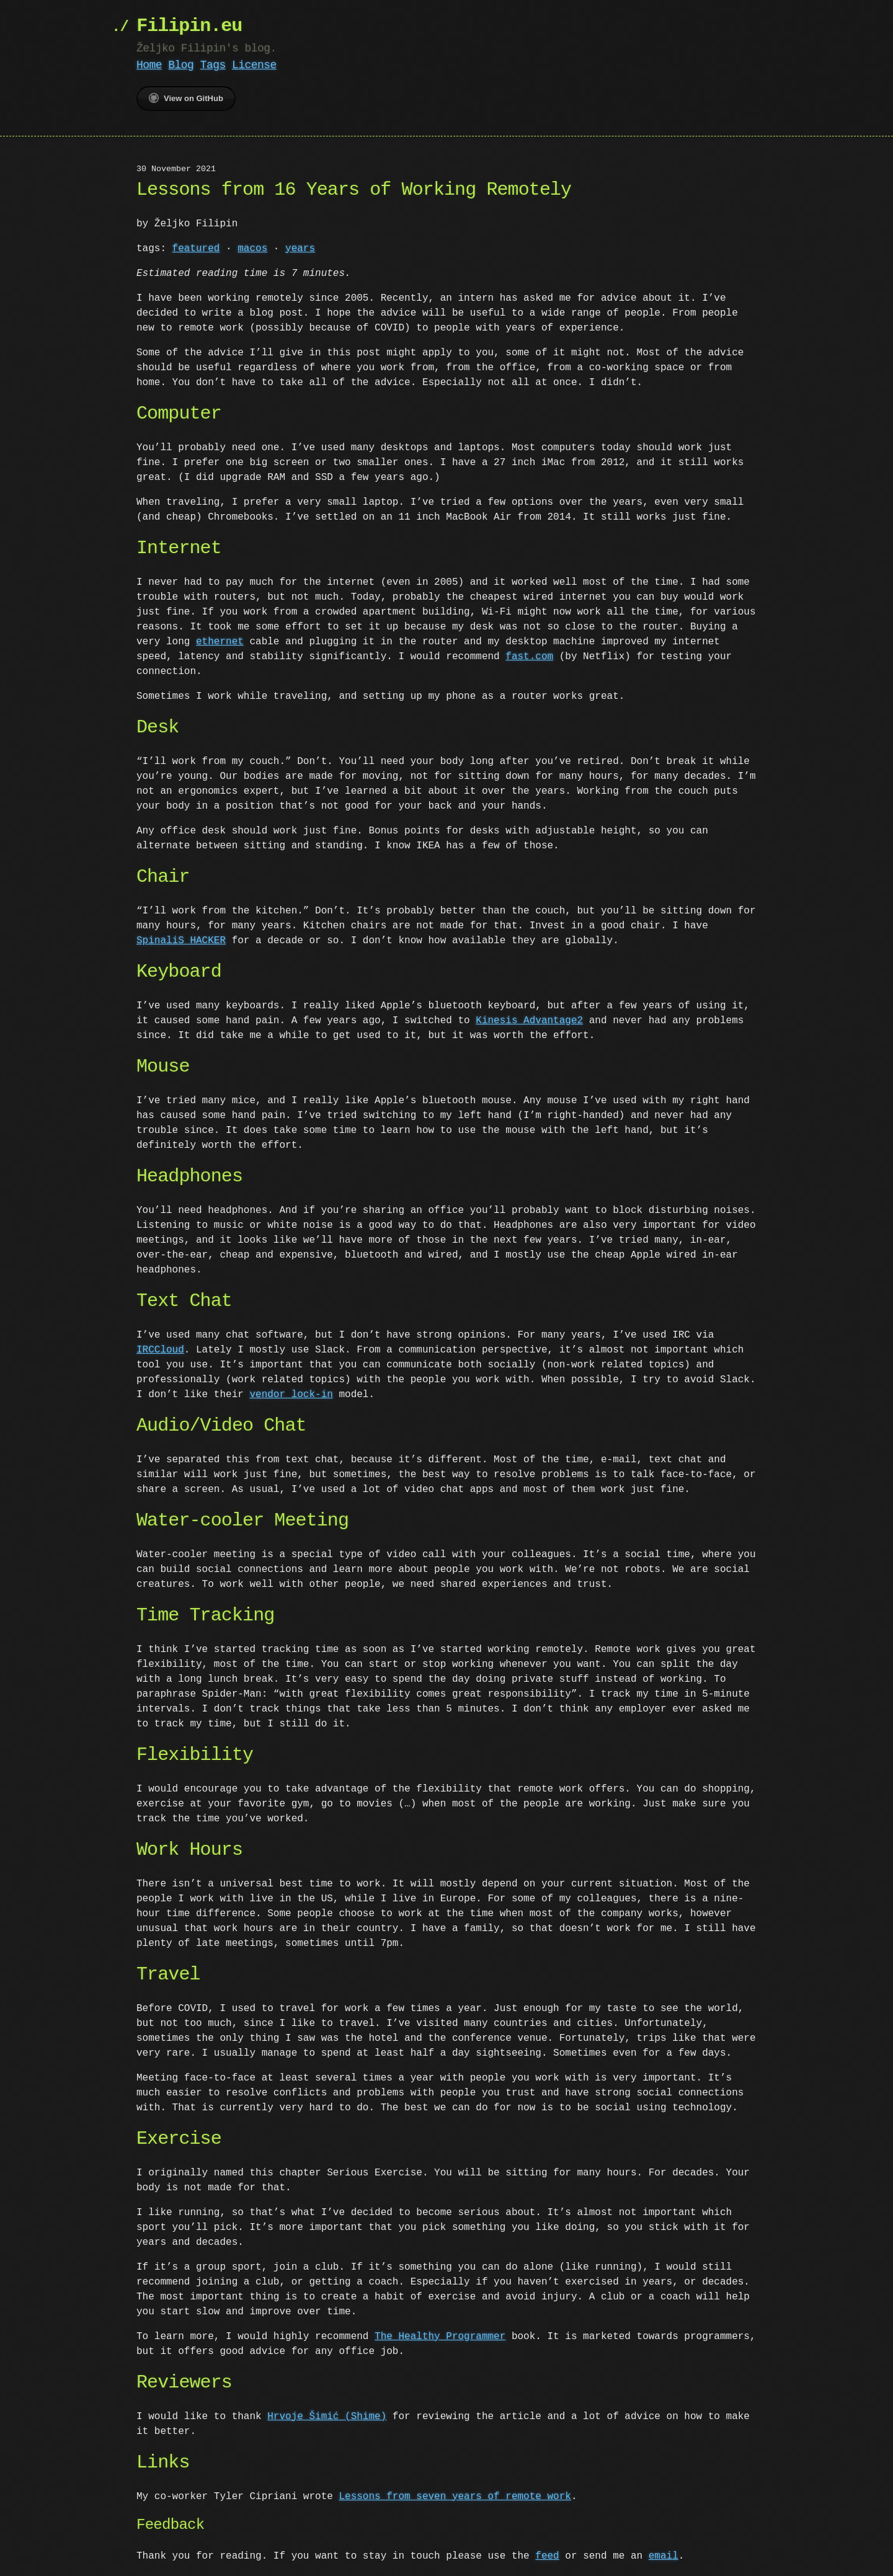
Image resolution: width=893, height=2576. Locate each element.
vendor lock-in (290, 1394)
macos (252, 248)
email (663, 2556)
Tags (213, 65)
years (300, 248)
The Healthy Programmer (440, 2336)
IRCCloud (160, 1350)
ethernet (220, 642)
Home (149, 65)
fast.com (529, 657)
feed (547, 2556)
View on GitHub (186, 98)
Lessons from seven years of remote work (455, 2496)
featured (196, 248)
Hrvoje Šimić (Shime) (326, 2416)
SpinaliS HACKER (181, 941)
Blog (180, 65)
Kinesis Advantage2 (529, 1021)
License (254, 65)
